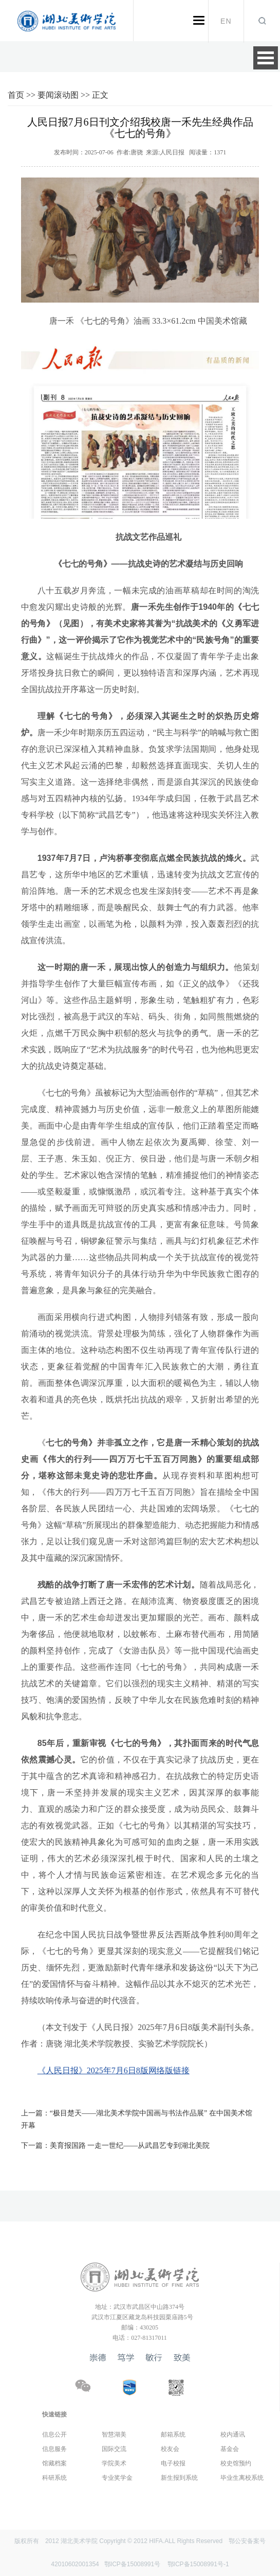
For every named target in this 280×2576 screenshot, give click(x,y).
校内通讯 (232, 2434)
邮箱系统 (173, 2434)
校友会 (170, 2449)
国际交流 (114, 2449)
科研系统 (54, 2477)
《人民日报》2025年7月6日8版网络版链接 (114, 2070)
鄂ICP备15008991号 (132, 2564)
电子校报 (173, 2463)
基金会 (229, 2449)
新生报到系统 (179, 2477)
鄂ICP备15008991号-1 (198, 2564)
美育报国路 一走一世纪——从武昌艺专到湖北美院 (115, 2145)
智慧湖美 (114, 2434)
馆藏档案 (54, 2463)
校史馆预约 (235, 2463)
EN (226, 21)
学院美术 (114, 2463)
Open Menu (265, 57)
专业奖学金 (117, 2477)
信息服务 (54, 2449)
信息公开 (54, 2434)
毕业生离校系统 (242, 2477)
